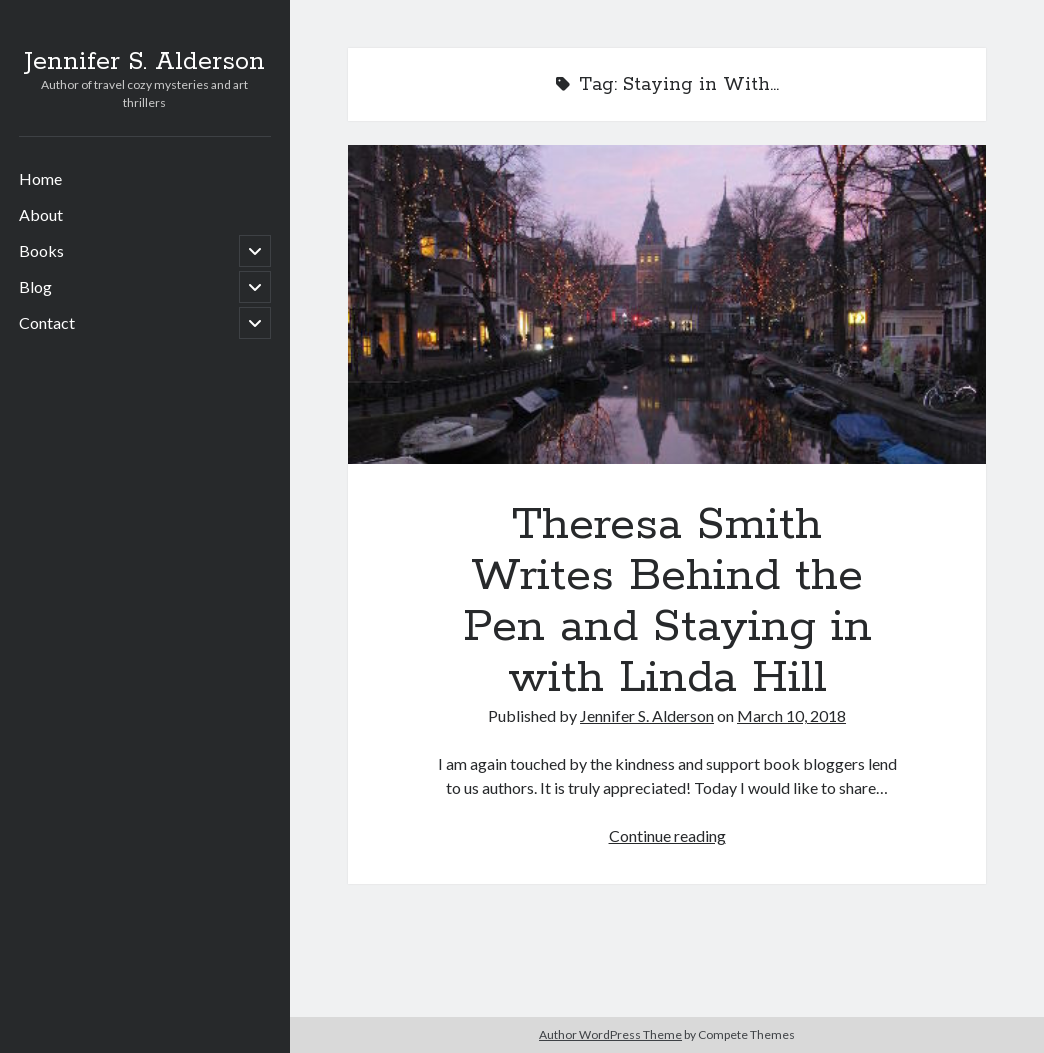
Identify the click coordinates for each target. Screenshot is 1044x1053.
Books (41, 250)
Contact (47, 322)
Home (40, 178)
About (41, 214)
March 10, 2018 (791, 715)
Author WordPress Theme (610, 1034)
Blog (35, 286)
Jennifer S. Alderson (144, 62)
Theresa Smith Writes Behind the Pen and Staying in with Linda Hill (667, 304)
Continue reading (667, 835)
